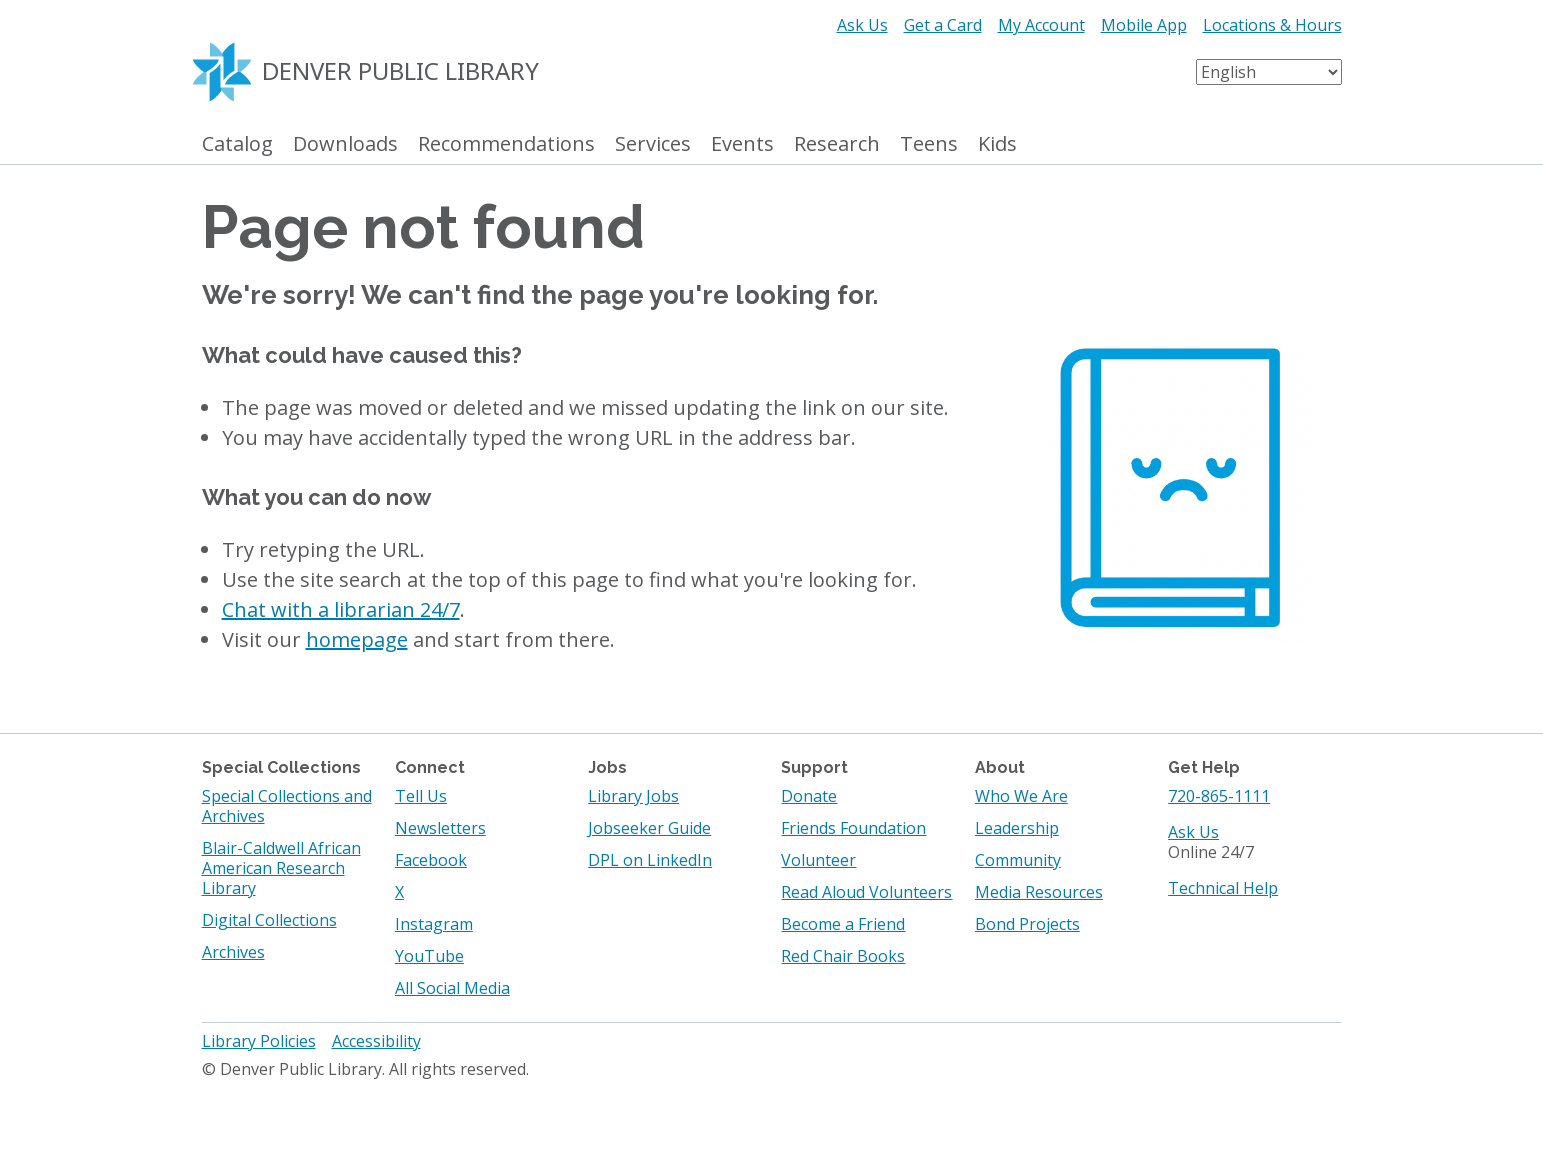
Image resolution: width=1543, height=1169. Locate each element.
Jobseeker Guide (649, 828)
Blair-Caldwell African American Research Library (281, 868)
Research (837, 144)
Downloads (345, 144)
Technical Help (1223, 888)
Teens (929, 144)
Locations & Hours (1272, 25)
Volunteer (818, 860)
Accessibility (376, 1041)
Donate (809, 796)
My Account (1041, 25)
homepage (357, 639)
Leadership (1017, 828)
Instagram (434, 924)
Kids (997, 144)
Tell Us (421, 796)
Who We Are (1021, 796)
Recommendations (506, 144)
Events (742, 144)
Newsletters (440, 828)
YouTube (429, 956)
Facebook (431, 860)
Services (653, 144)
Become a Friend (843, 924)
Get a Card (943, 25)
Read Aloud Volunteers (866, 892)
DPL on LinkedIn (650, 860)
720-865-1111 (1219, 796)
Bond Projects (1027, 924)
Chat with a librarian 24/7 (341, 609)
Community (1018, 860)
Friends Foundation (853, 828)
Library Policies (259, 1041)
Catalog (237, 144)
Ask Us (862, 25)
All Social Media (452, 988)
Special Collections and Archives (287, 806)
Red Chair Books (843, 956)
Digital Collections (269, 920)
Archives (233, 952)
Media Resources (1039, 892)
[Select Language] (1269, 72)
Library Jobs (633, 796)
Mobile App (1144, 25)
